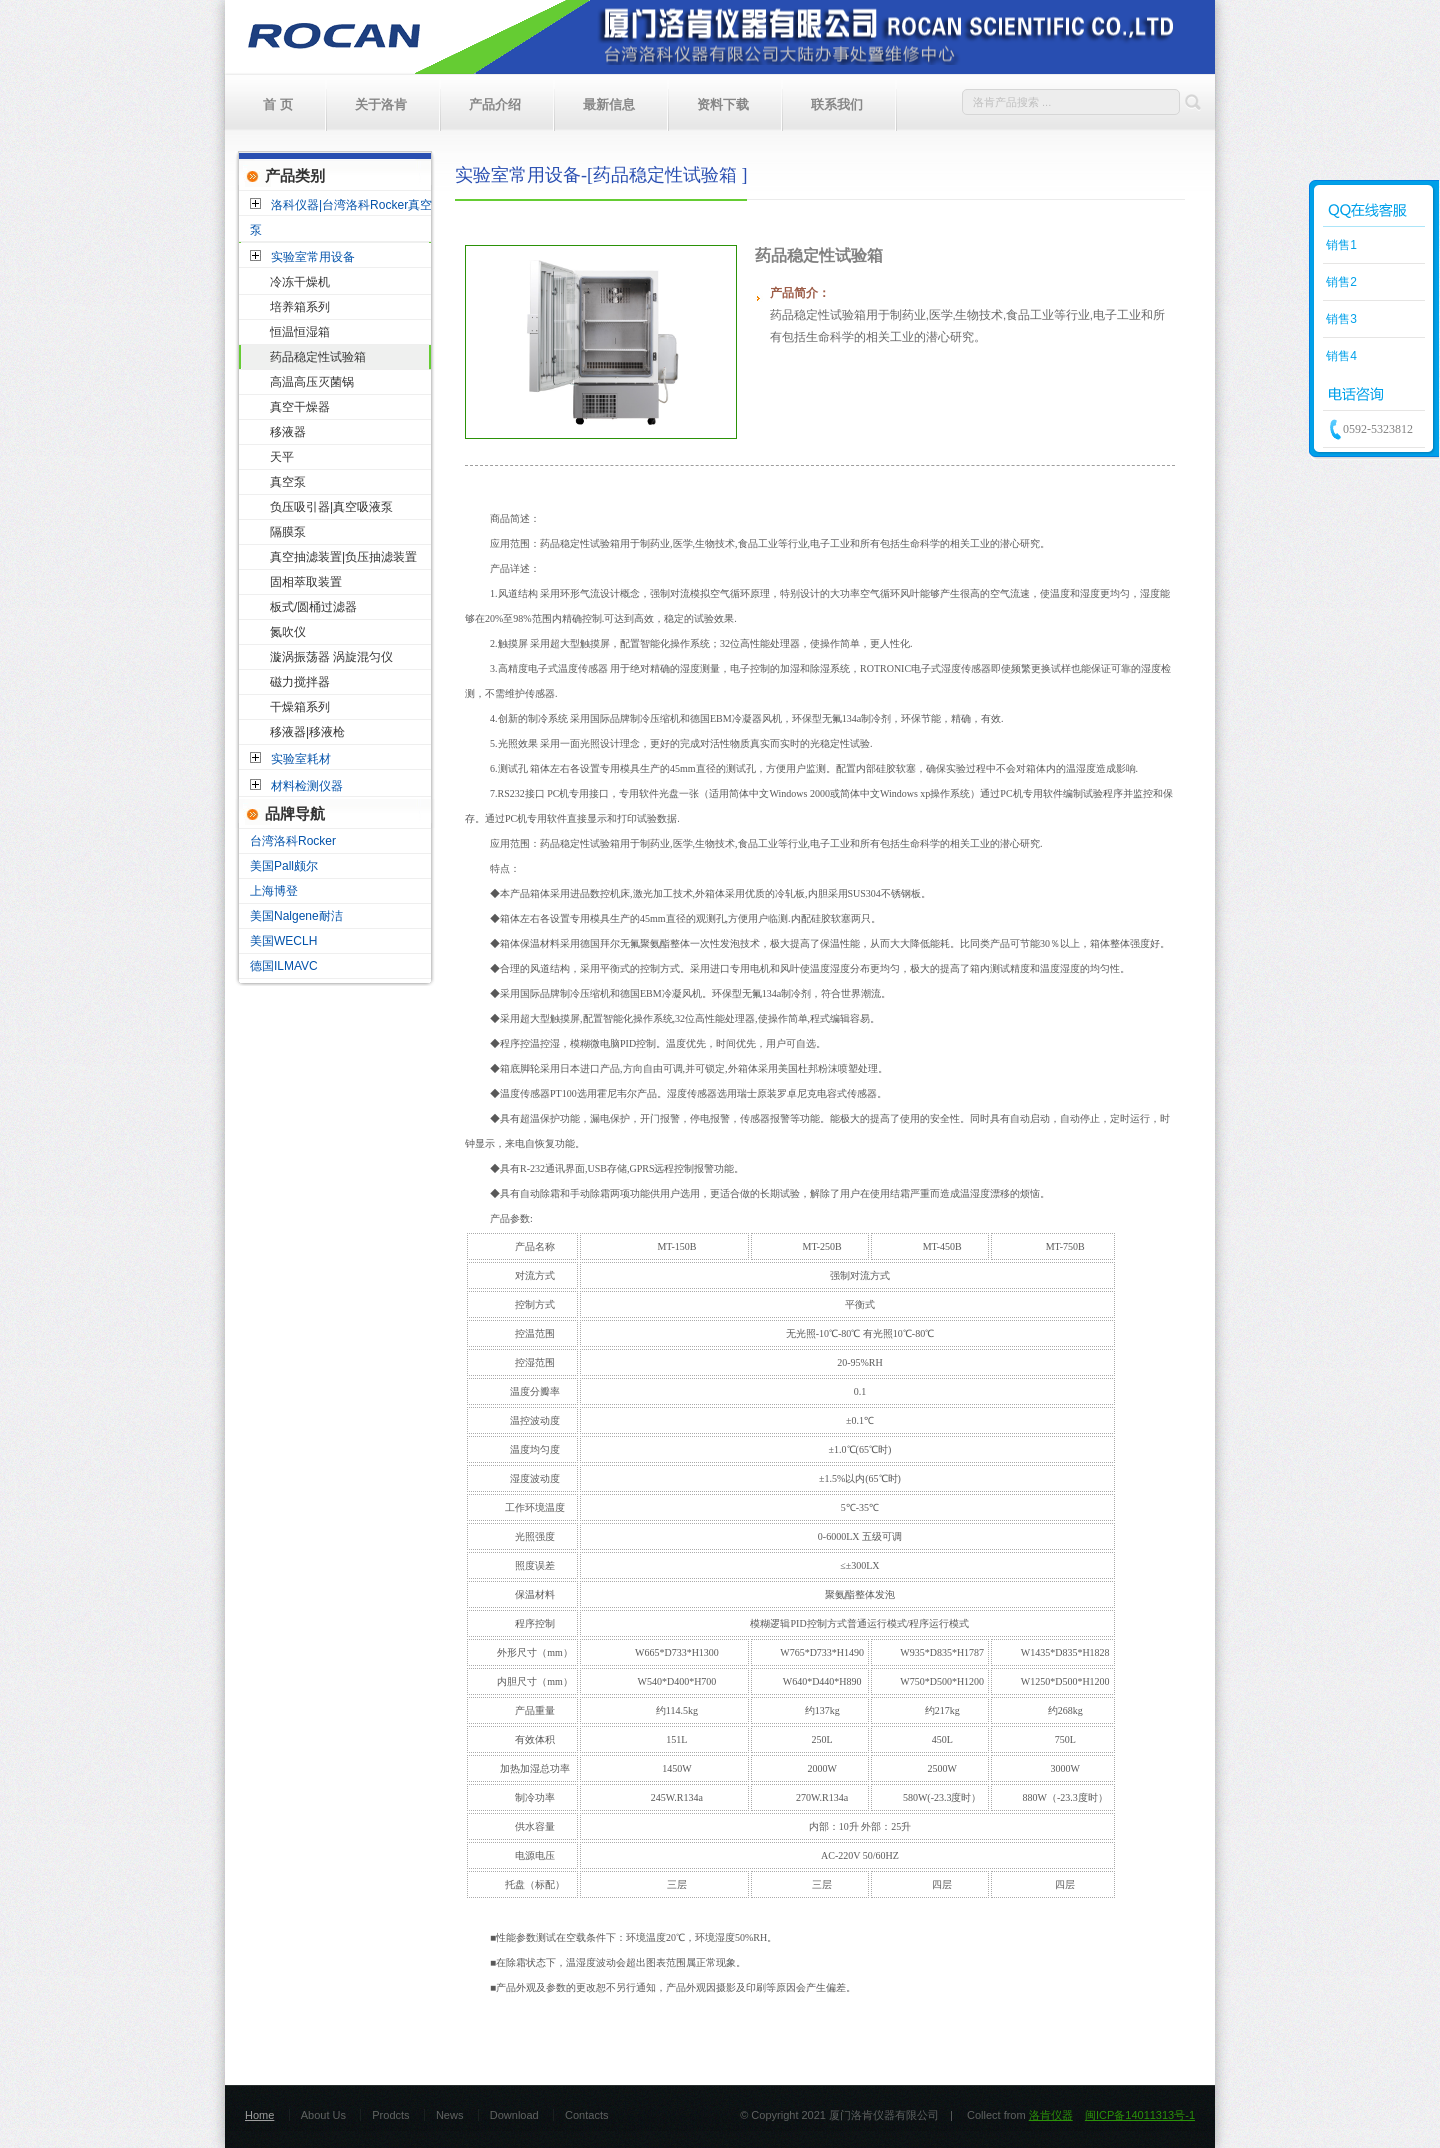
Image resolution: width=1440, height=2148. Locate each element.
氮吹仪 (288, 632)
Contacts (586, 2115)
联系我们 (837, 104)
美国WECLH (283, 941)
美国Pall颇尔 (284, 866)
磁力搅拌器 (300, 682)
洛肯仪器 (1051, 2115)
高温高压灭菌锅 (312, 382)
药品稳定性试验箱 (318, 357)
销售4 (1340, 356)
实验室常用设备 (313, 257)
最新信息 (609, 104)
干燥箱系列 (300, 707)
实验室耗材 (301, 759)
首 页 (278, 104)
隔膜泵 (288, 532)
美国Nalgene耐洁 (296, 916)
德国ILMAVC (284, 966)
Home (259, 2115)
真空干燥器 (300, 407)
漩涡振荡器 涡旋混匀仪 (331, 657)
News (450, 2115)
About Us (323, 2115)
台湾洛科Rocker (293, 841)
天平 (282, 457)
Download (514, 2115)
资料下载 (723, 104)
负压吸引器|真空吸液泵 (331, 507)
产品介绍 (495, 104)
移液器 (288, 432)
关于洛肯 (381, 104)
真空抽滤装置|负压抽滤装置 (343, 557)
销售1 (1340, 245)
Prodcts (390, 2115)
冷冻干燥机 (300, 282)
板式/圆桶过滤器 (313, 607)
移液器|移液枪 (307, 732)
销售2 (1340, 282)
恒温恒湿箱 (300, 332)
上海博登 (274, 891)
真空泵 (288, 482)
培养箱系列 (300, 307)
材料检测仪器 (307, 786)
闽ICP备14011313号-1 (1140, 2115)
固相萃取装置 (306, 582)
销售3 (1340, 319)
